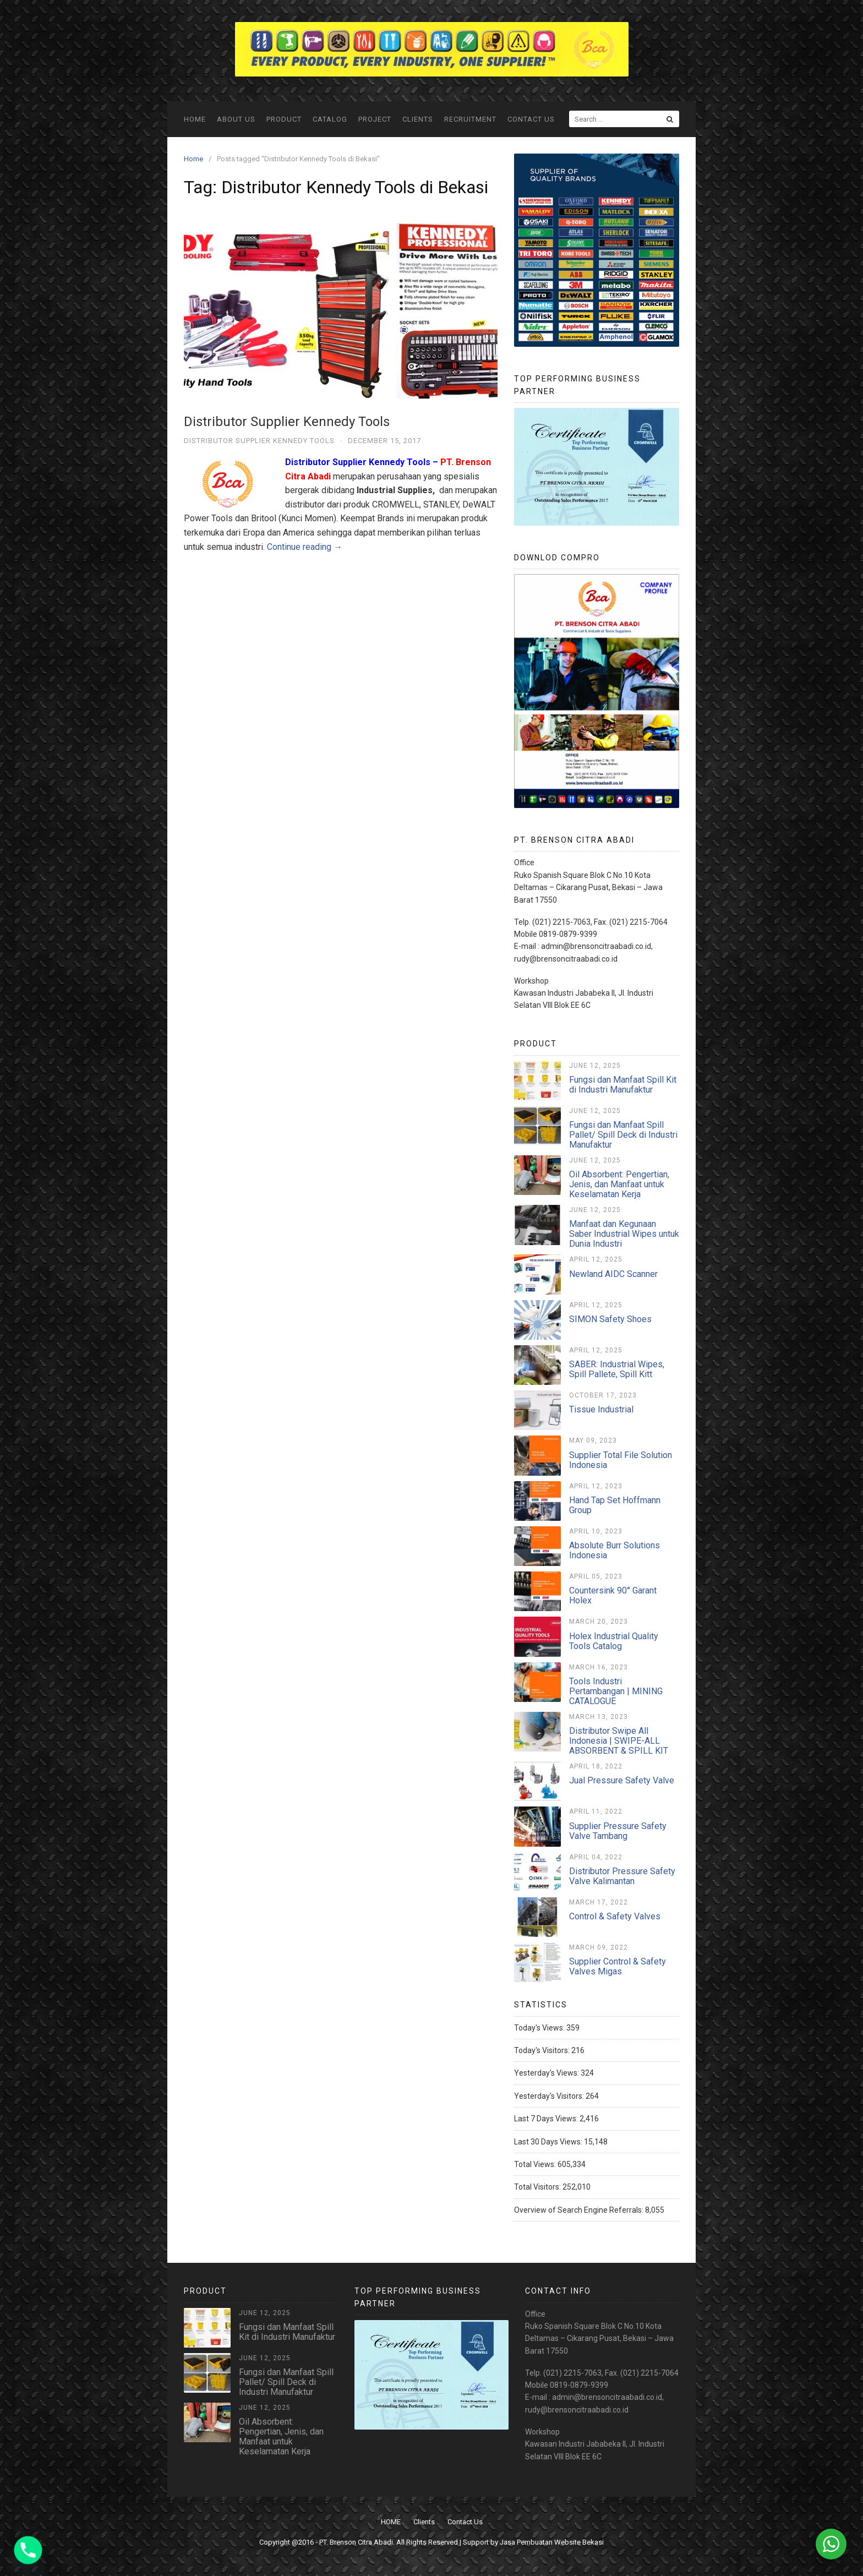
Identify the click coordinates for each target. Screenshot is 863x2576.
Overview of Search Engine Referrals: (579, 2210)
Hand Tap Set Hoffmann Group (614, 1505)
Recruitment (470, 119)
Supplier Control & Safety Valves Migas (617, 1966)
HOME (195, 119)
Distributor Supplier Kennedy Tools (287, 421)
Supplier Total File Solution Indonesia (620, 1460)
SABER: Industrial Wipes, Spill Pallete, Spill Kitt (616, 1369)
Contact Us (531, 119)
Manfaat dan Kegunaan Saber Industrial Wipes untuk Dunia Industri (624, 1234)
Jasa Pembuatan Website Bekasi (552, 2542)
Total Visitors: (538, 2186)
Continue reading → (304, 547)
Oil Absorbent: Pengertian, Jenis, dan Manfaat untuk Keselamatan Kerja (619, 1184)
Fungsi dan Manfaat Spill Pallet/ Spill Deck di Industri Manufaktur (623, 1135)
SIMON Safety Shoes (610, 1319)
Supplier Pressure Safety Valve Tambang (618, 1831)
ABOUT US (236, 119)
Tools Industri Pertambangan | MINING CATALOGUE (616, 1691)
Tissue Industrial (601, 1409)
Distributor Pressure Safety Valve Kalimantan (622, 1876)
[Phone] (28, 2550)
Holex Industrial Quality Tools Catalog (613, 1641)
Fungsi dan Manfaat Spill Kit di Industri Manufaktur (622, 1084)
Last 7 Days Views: (547, 2118)
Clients (417, 119)
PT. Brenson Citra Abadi (356, 2542)
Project (374, 119)
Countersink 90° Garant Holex (613, 1595)
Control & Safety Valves (614, 1916)
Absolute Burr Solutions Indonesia (614, 1550)
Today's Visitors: (542, 2050)
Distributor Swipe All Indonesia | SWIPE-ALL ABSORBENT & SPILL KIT (618, 1741)
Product (284, 119)
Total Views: (536, 2164)
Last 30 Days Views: (549, 2141)
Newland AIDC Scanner (613, 1274)
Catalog (330, 119)
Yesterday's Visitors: (550, 2096)
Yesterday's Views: (547, 2073)
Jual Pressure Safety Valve (621, 1780)
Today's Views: (540, 2027)
